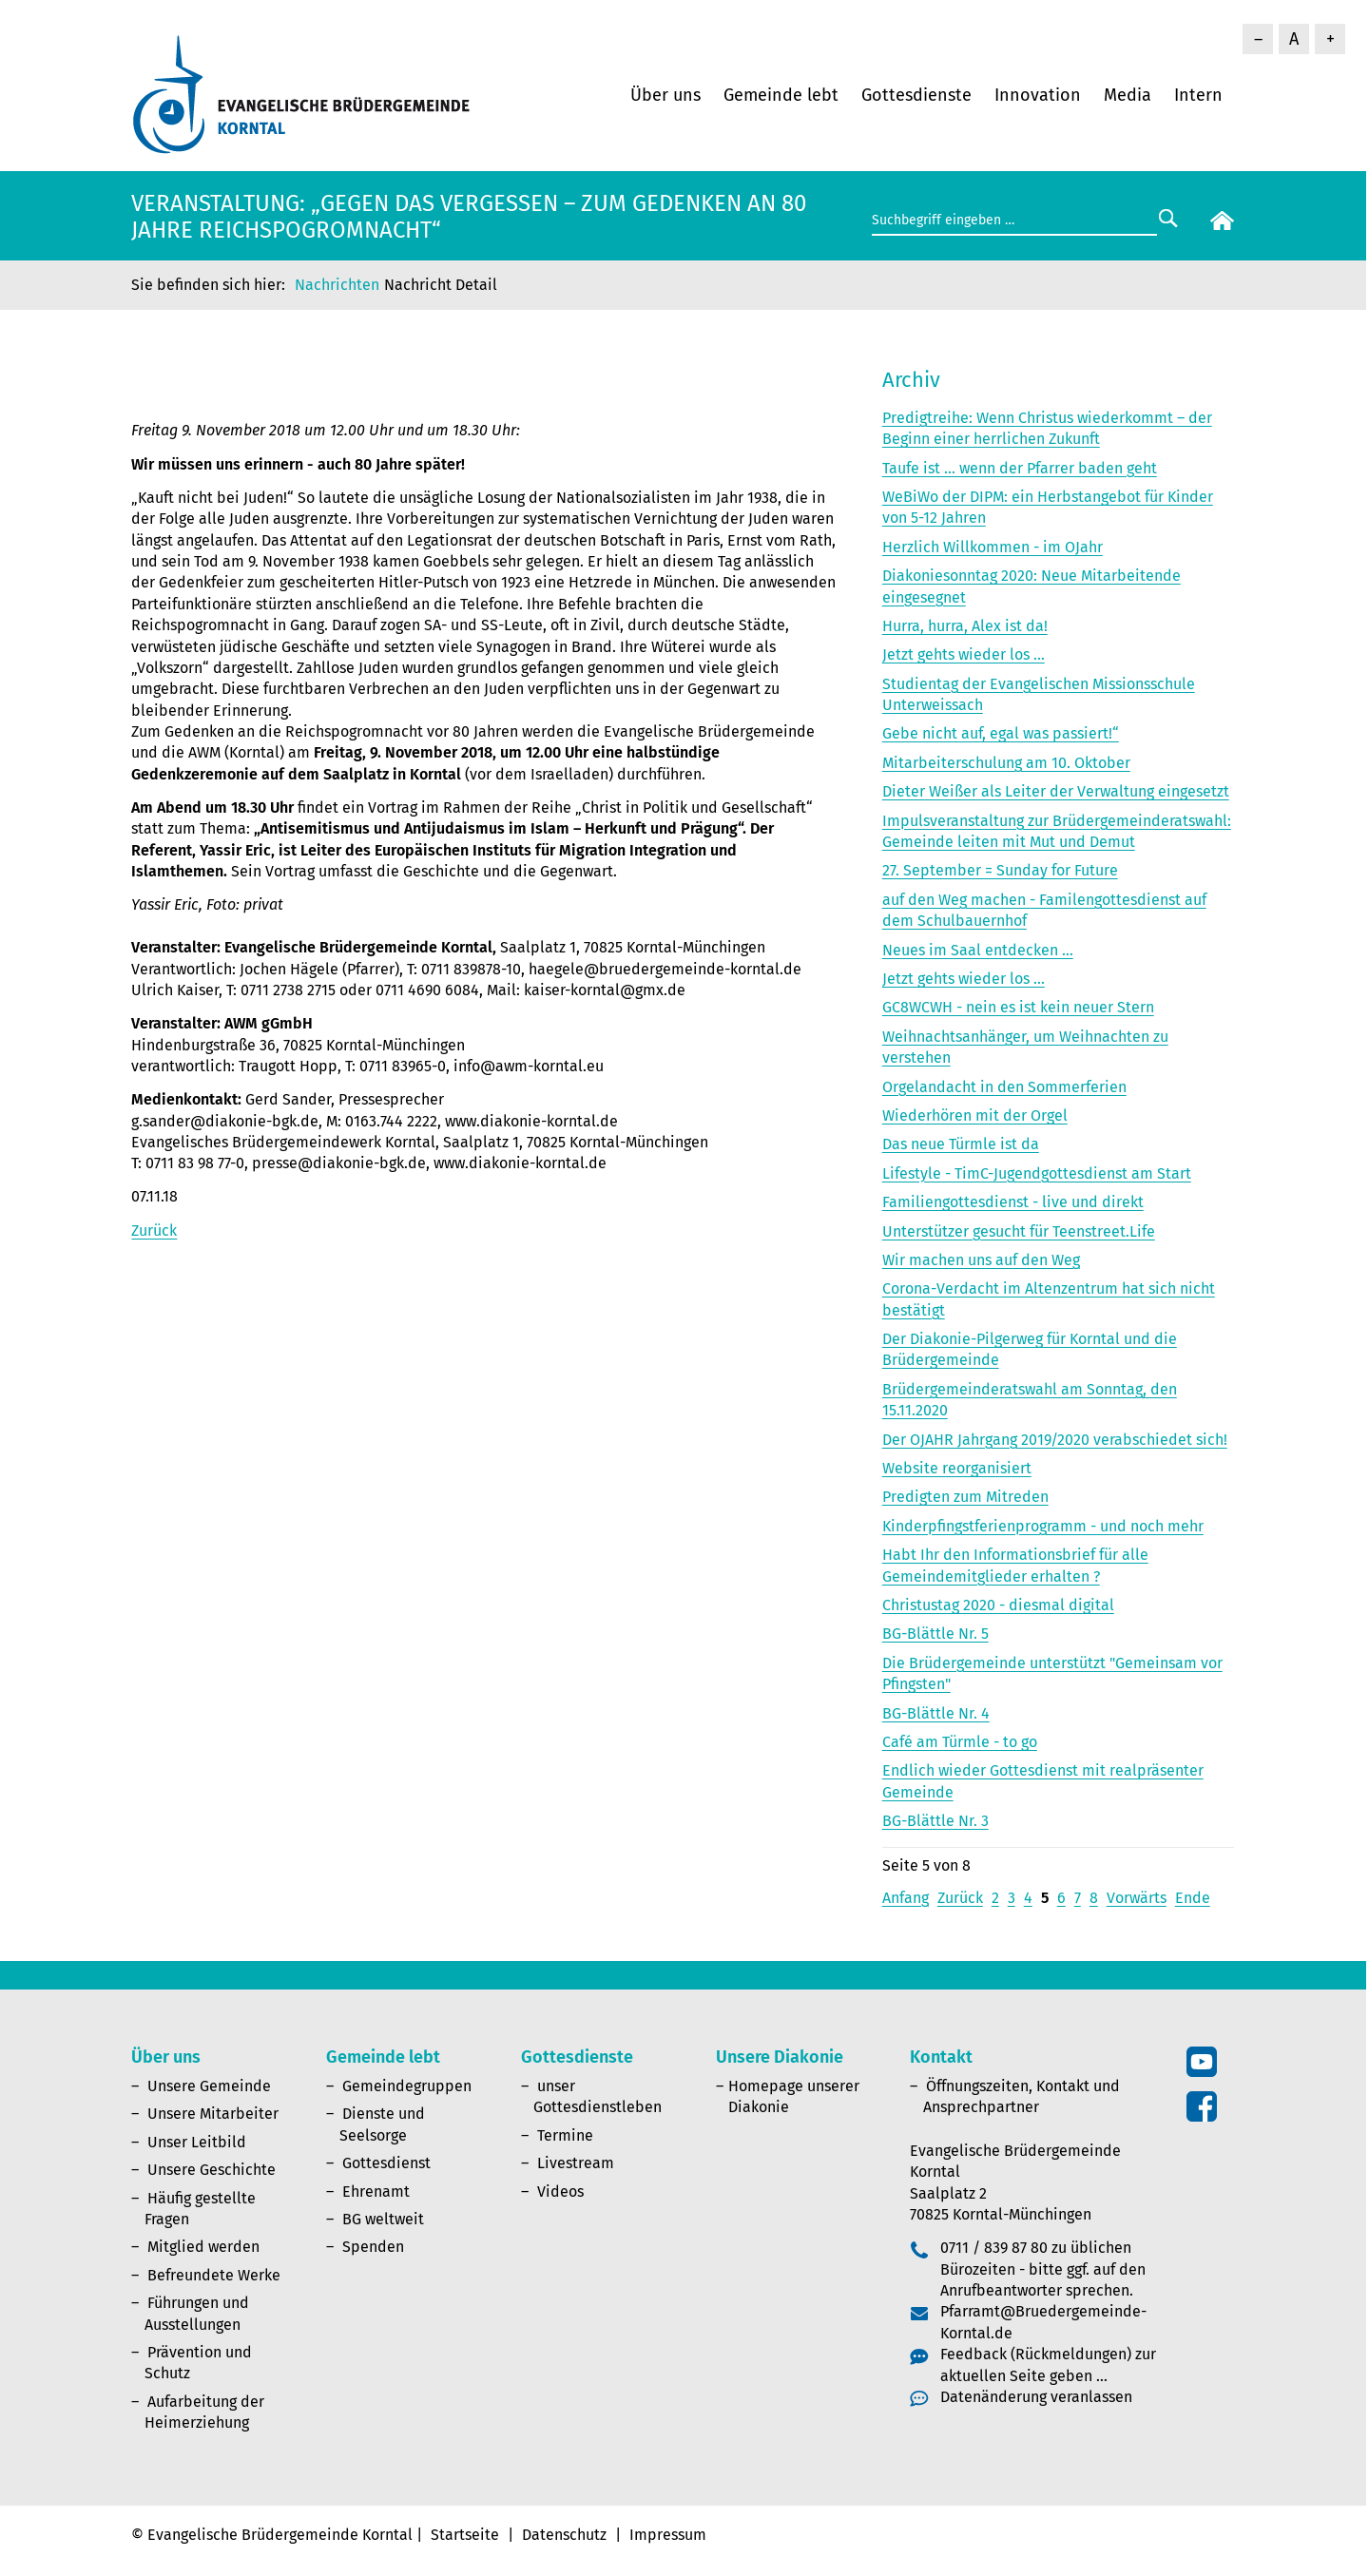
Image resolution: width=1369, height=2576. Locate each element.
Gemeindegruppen (407, 2086)
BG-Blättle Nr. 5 (935, 1633)
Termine (565, 2135)
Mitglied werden (203, 2247)
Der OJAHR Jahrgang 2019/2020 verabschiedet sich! (1054, 1440)
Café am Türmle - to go (959, 1742)
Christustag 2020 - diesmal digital (998, 1605)
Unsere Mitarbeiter (213, 2114)
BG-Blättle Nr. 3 (935, 1821)
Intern (1198, 95)
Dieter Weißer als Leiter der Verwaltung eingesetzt (1055, 791)
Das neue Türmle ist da (960, 1144)
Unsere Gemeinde (209, 2086)
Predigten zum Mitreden (965, 1497)
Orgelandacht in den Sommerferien (1004, 1087)
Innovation (1037, 95)
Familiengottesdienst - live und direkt (1013, 1202)
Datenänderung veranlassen (1036, 2397)
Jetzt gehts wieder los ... (963, 654)
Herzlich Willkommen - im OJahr (992, 547)
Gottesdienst (386, 2163)
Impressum (667, 2535)
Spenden (373, 2247)
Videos (560, 2191)
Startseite (465, 2535)
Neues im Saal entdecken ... (977, 950)
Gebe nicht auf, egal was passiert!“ (1000, 733)
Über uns (665, 95)
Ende (1192, 1898)
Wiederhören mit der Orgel (975, 1115)
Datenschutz (564, 2535)
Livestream (575, 2163)
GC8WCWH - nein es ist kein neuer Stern (1018, 1007)
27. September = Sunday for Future (1000, 870)
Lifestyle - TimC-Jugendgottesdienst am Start (1036, 1173)
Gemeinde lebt (781, 95)
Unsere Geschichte (211, 2170)
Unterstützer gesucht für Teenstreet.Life (1018, 1231)
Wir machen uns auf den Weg (981, 1260)
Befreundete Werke (213, 2275)
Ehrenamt (376, 2191)
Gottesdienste (916, 95)
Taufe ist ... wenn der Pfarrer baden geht (1019, 468)
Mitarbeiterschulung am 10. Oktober (1006, 763)
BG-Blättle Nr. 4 (936, 1713)
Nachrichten (337, 285)
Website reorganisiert (957, 1468)
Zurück (154, 1230)
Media (1127, 95)
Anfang (905, 1898)
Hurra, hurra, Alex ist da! (965, 626)
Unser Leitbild (196, 2142)
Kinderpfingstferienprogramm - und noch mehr (1043, 1526)
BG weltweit (383, 2219)
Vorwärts (1137, 1898)
